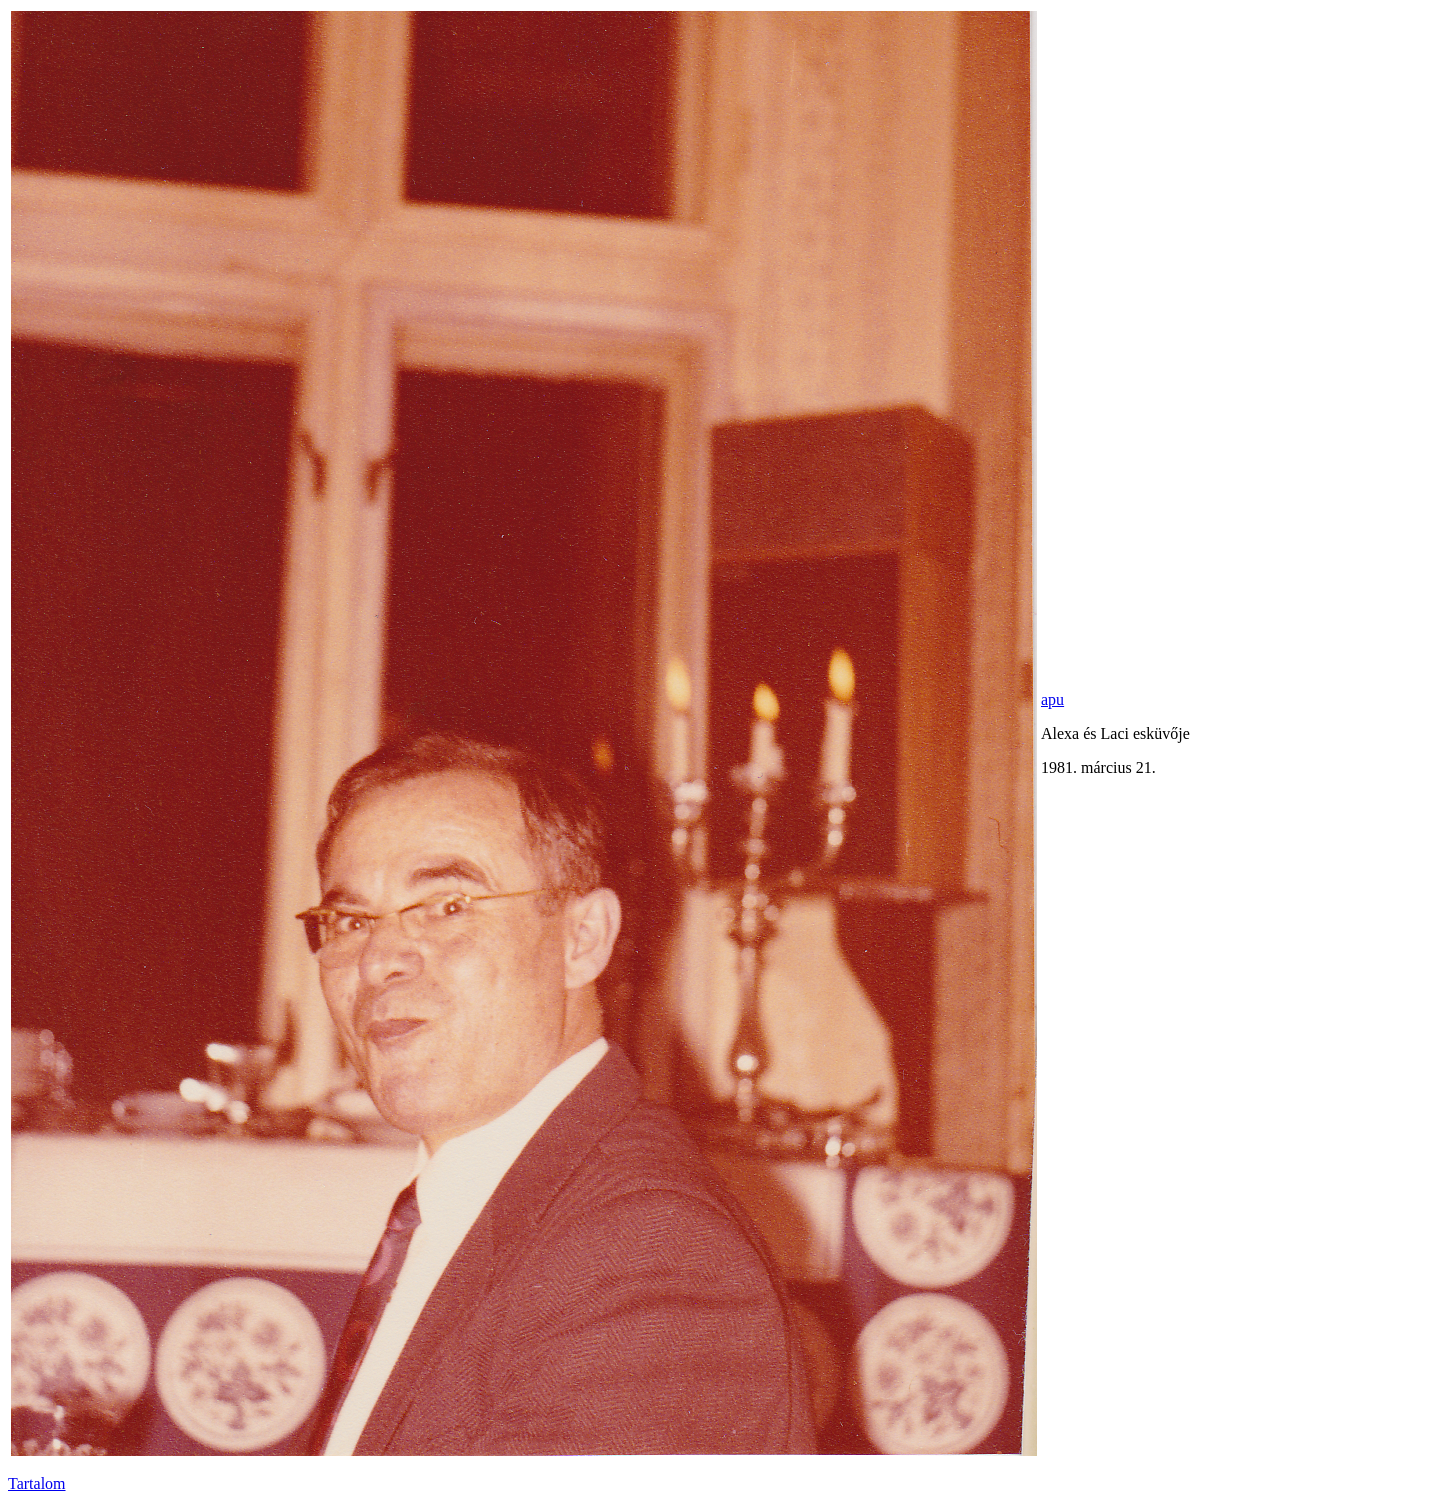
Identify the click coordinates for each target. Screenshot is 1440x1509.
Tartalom (37, 1483)
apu (1052, 699)
